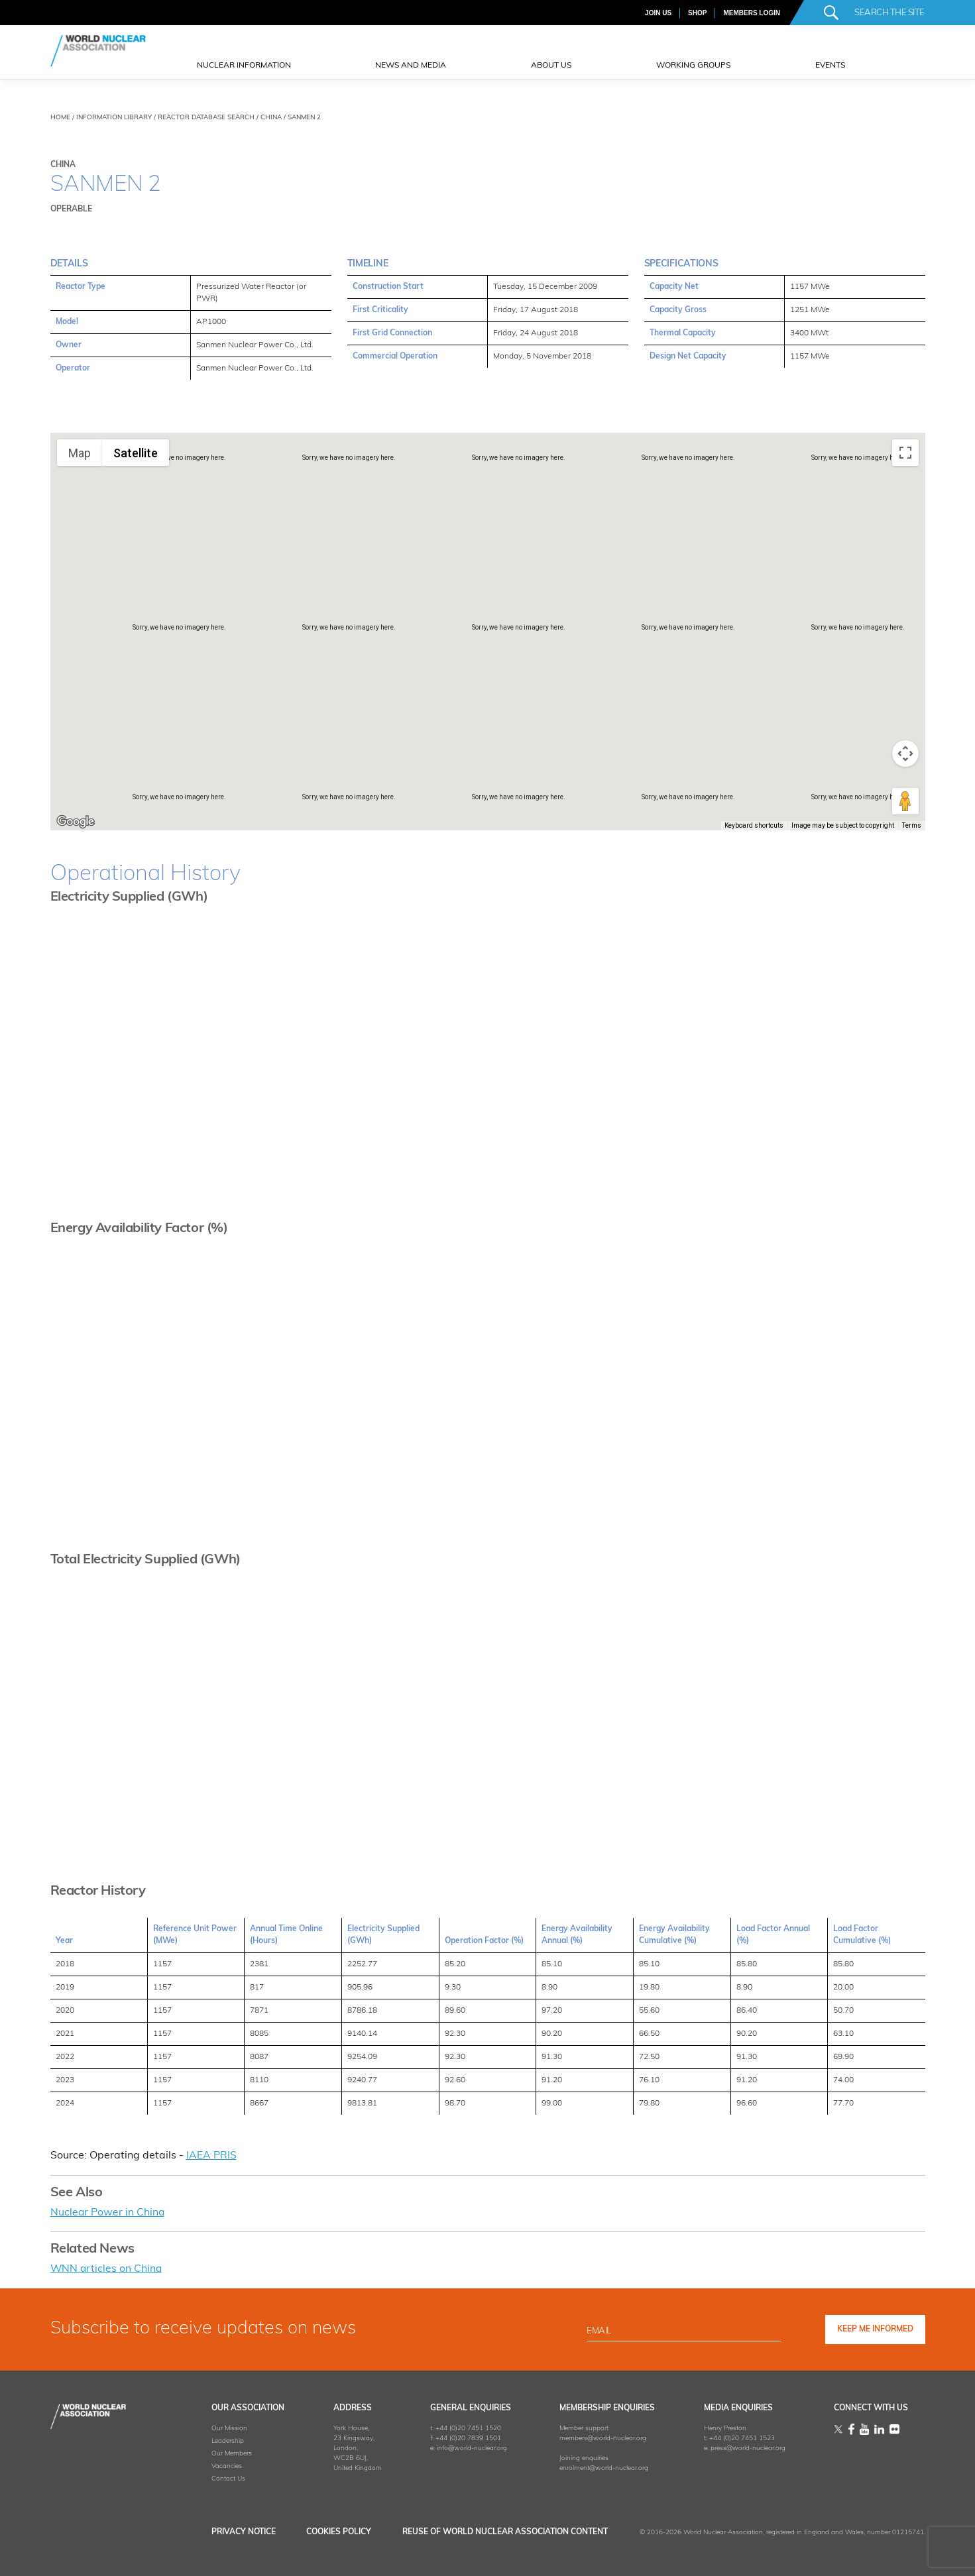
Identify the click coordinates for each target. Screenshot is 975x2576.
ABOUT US (551, 66)
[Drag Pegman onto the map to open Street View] (905, 801)
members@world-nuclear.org (598, 2437)
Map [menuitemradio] (79, 453)
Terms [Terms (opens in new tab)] (911, 825)
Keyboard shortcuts (753, 825)
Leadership (219, 2439)
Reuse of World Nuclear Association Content (505, 2531)
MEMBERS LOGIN (751, 13)
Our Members (223, 2452)
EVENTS (830, 66)
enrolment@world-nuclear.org (599, 2467)
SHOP (697, 13)
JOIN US (658, 13)
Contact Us (220, 2477)
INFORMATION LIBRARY (114, 117)
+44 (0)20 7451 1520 (462, 2427)
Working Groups (693, 66)
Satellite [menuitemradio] (135, 453)
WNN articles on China (107, 2268)
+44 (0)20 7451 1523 (739, 2437)
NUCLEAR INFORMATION (244, 66)
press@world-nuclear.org (744, 2447)
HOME (60, 117)
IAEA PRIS (211, 2156)
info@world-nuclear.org (466, 2447)
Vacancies (218, 2465)
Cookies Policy (334, 2531)
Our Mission (221, 2427)
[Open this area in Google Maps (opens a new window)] (75, 821)
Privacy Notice (235, 2531)
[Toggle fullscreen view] (905, 452)
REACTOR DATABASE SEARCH (206, 117)
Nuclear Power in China (108, 2212)
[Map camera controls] (905, 753)
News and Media (410, 66)
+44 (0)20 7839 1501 (462, 2437)
